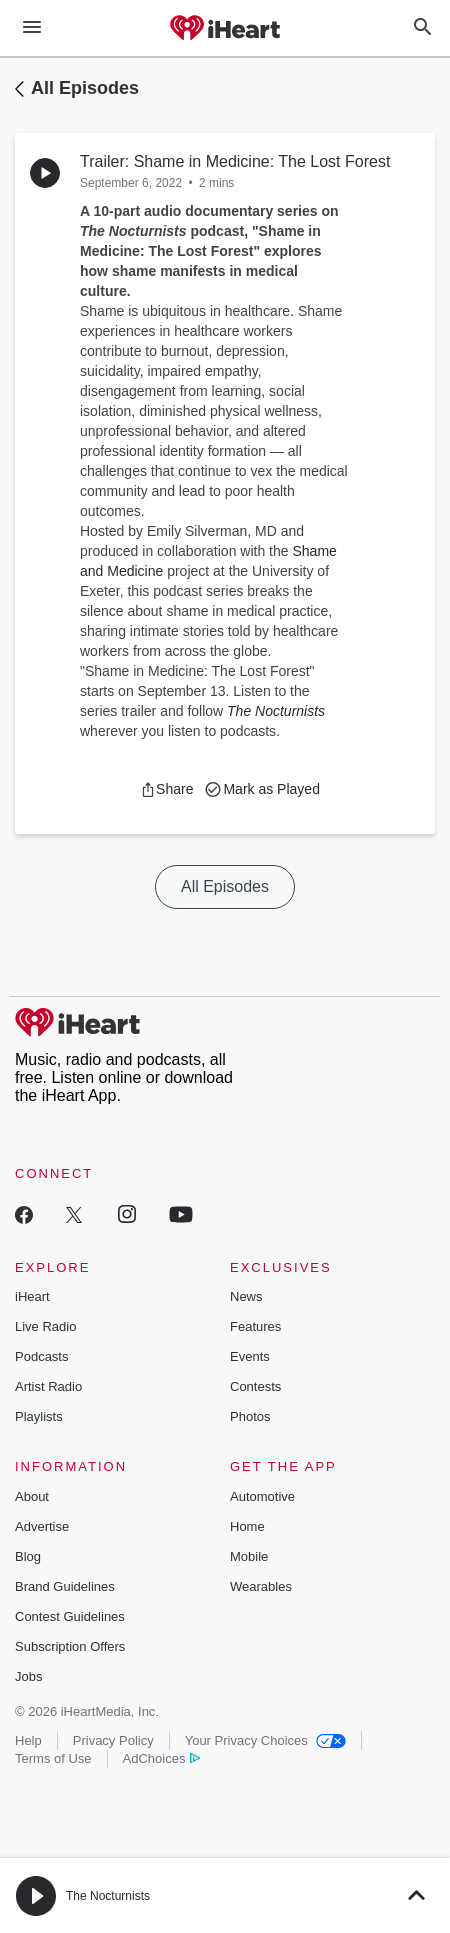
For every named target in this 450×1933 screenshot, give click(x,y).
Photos (250, 1416)
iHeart (32, 1296)
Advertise (42, 1526)
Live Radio (45, 1326)
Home (247, 1526)
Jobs (28, 1676)
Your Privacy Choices (265, 1740)
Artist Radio (48, 1386)
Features (255, 1326)
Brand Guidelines (65, 1586)
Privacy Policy (113, 1740)
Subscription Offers (70, 1646)
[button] (166, 789)
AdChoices (161, 1758)
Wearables (261, 1586)
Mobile (249, 1556)
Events (250, 1356)
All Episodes (85, 88)
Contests (255, 1386)
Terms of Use (53, 1758)
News (246, 1296)
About (32, 1496)
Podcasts (41, 1356)
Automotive (262, 1496)
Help (28, 1740)
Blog (28, 1556)
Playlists (39, 1416)
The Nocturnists (108, 1896)
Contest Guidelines (70, 1616)
